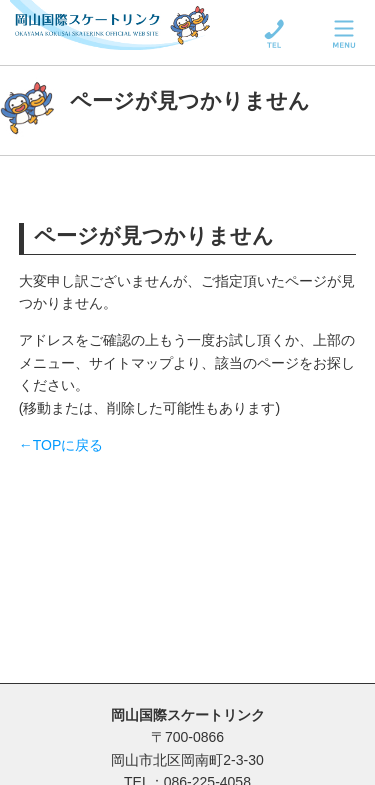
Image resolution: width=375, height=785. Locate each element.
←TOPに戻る (61, 445)
